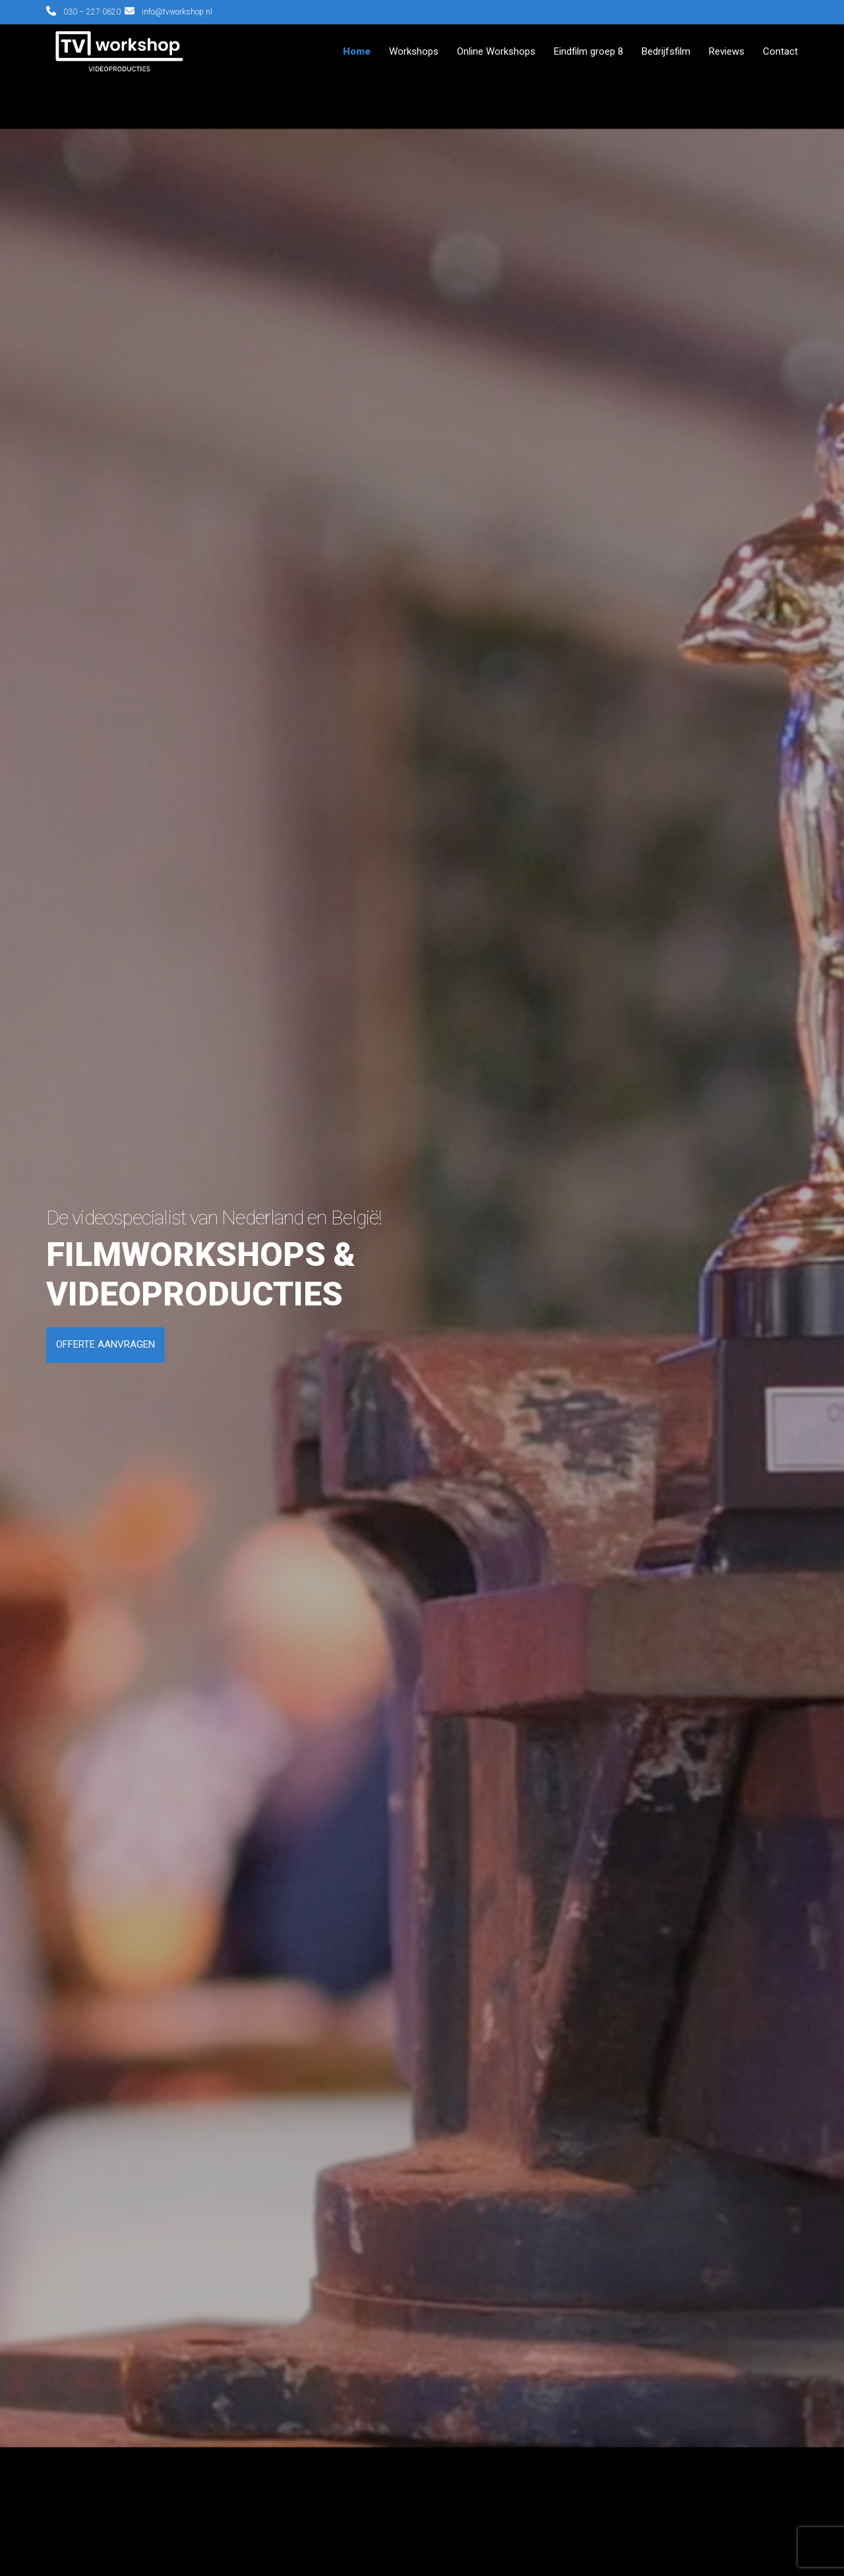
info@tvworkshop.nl (177, 11)
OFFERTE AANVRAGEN (105, 1344)
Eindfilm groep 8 (588, 51)
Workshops (413, 51)
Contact (780, 51)
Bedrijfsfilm (666, 51)
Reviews (726, 51)
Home (357, 51)
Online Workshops (496, 51)
